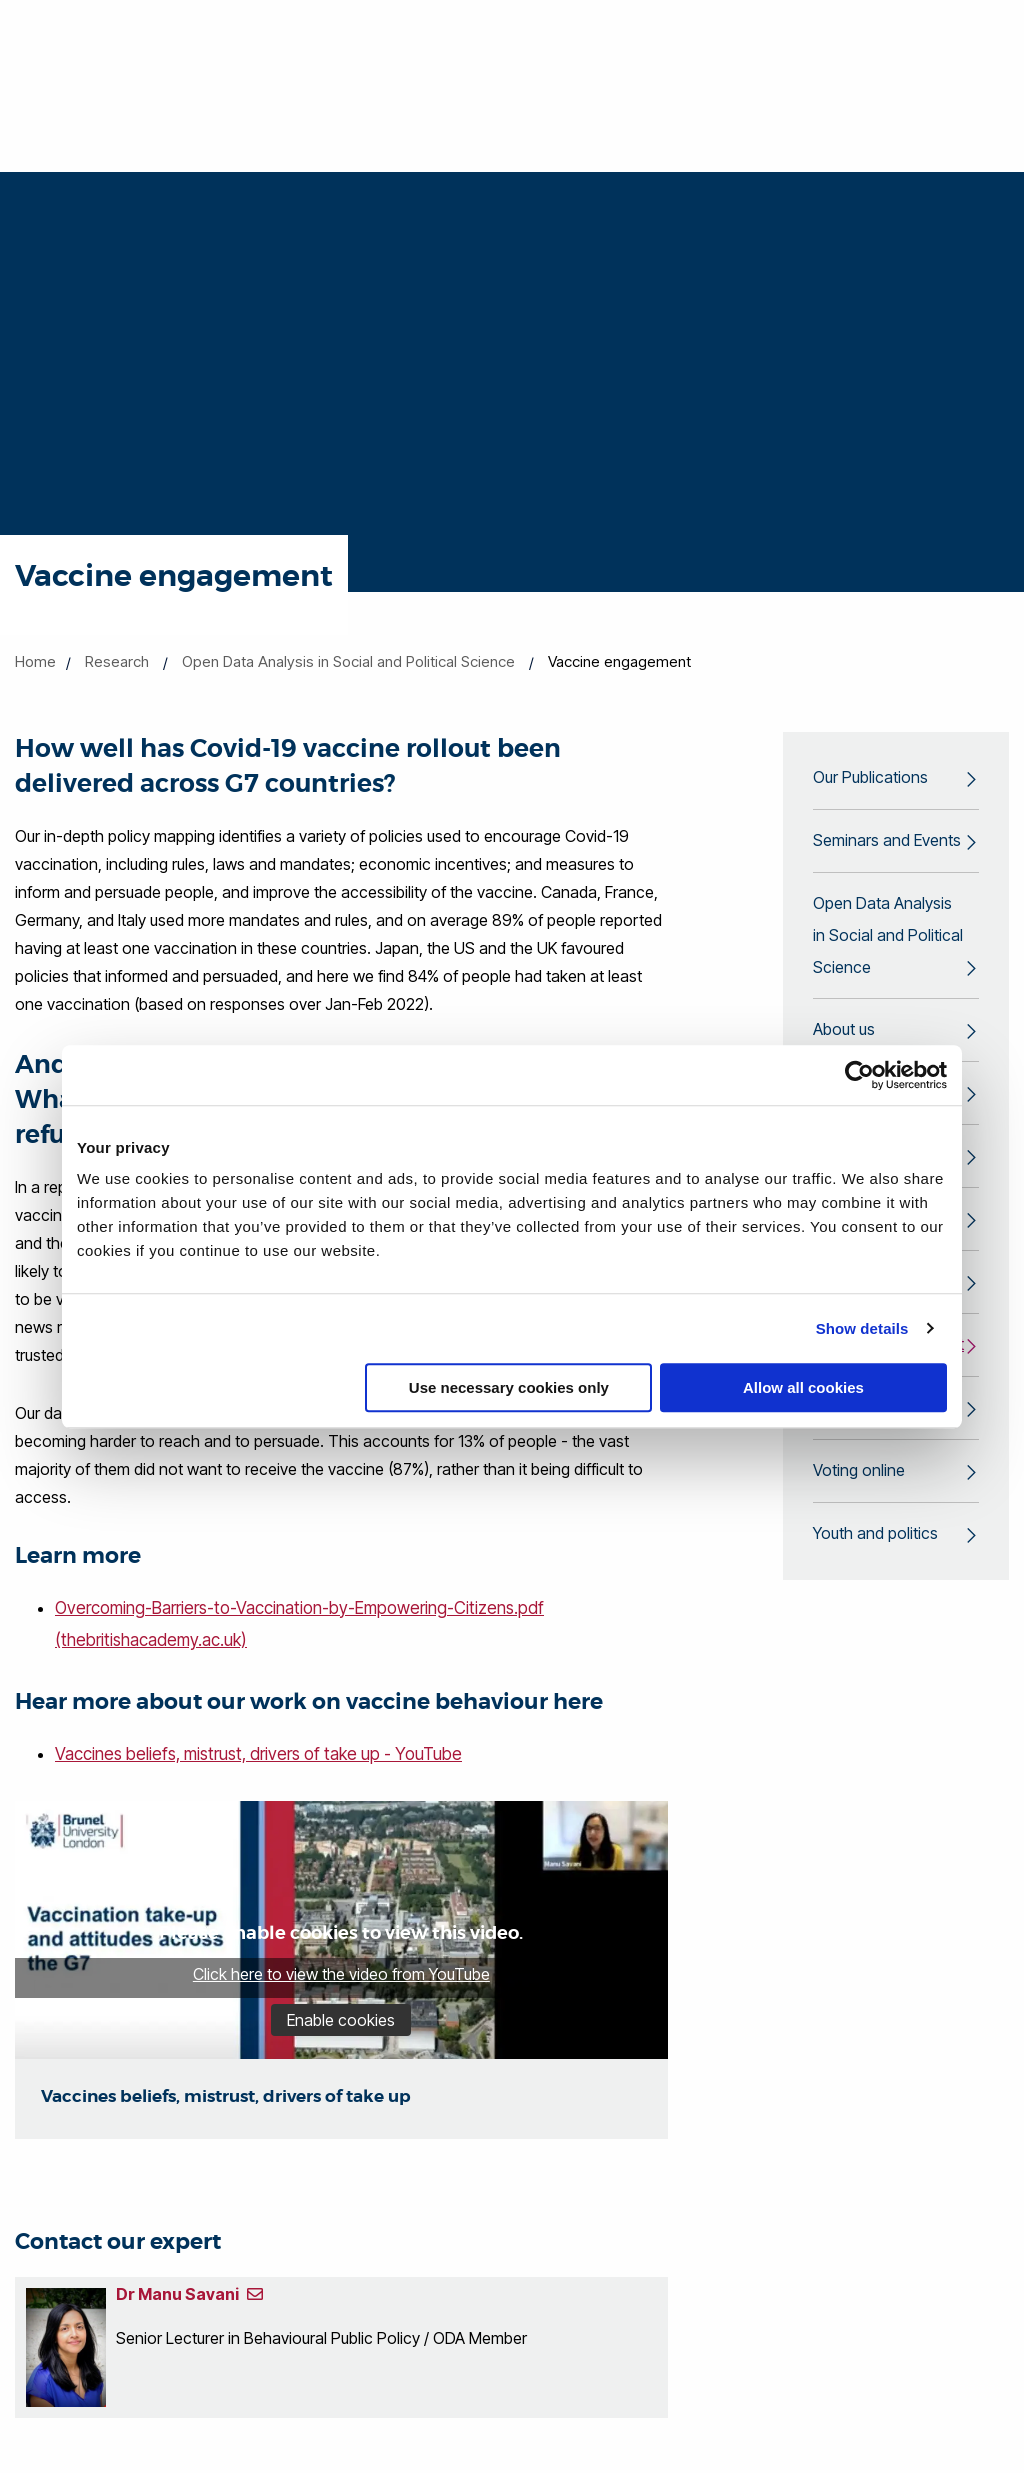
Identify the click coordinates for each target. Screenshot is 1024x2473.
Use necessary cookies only (509, 1387)
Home (35, 661)
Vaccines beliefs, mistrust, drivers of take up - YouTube (258, 1752)
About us (844, 1031)
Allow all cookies (803, 1387)
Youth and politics (875, 1535)
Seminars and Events (887, 841)
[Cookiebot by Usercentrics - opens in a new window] (859, 1075)
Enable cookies (341, 2017)
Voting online (859, 1472)
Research (117, 661)
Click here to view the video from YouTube (341, 1971)
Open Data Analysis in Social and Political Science (348, 661)
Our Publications (870, 778)
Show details (862, 1328)
